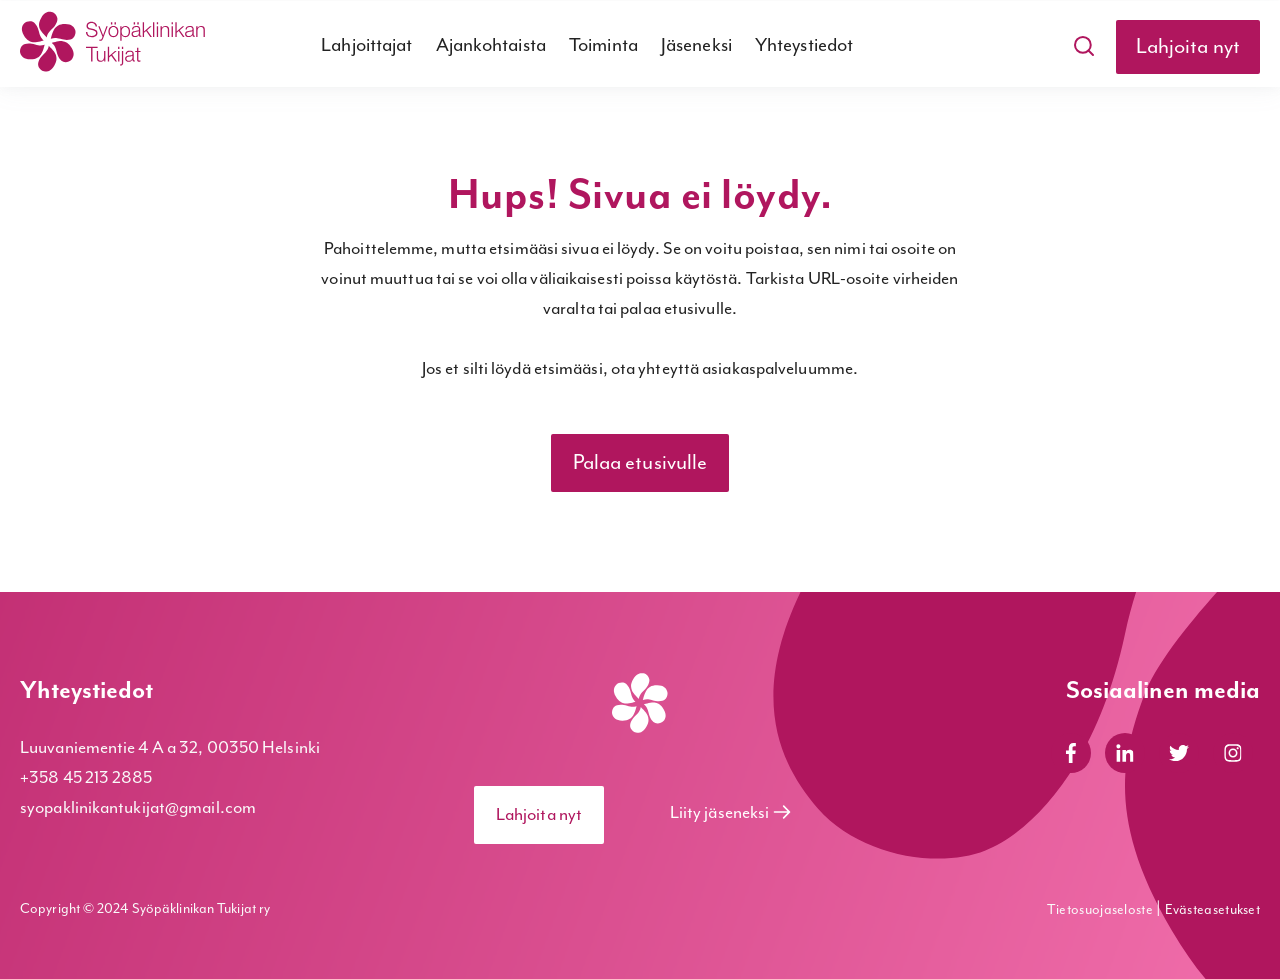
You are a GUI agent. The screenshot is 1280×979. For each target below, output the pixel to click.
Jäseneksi (696, 45)
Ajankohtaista (491, 45)
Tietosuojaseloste (1101, 910)
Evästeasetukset (1213, 910)
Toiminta (603, 45)
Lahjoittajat (366, 45)
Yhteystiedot (804, 45)
